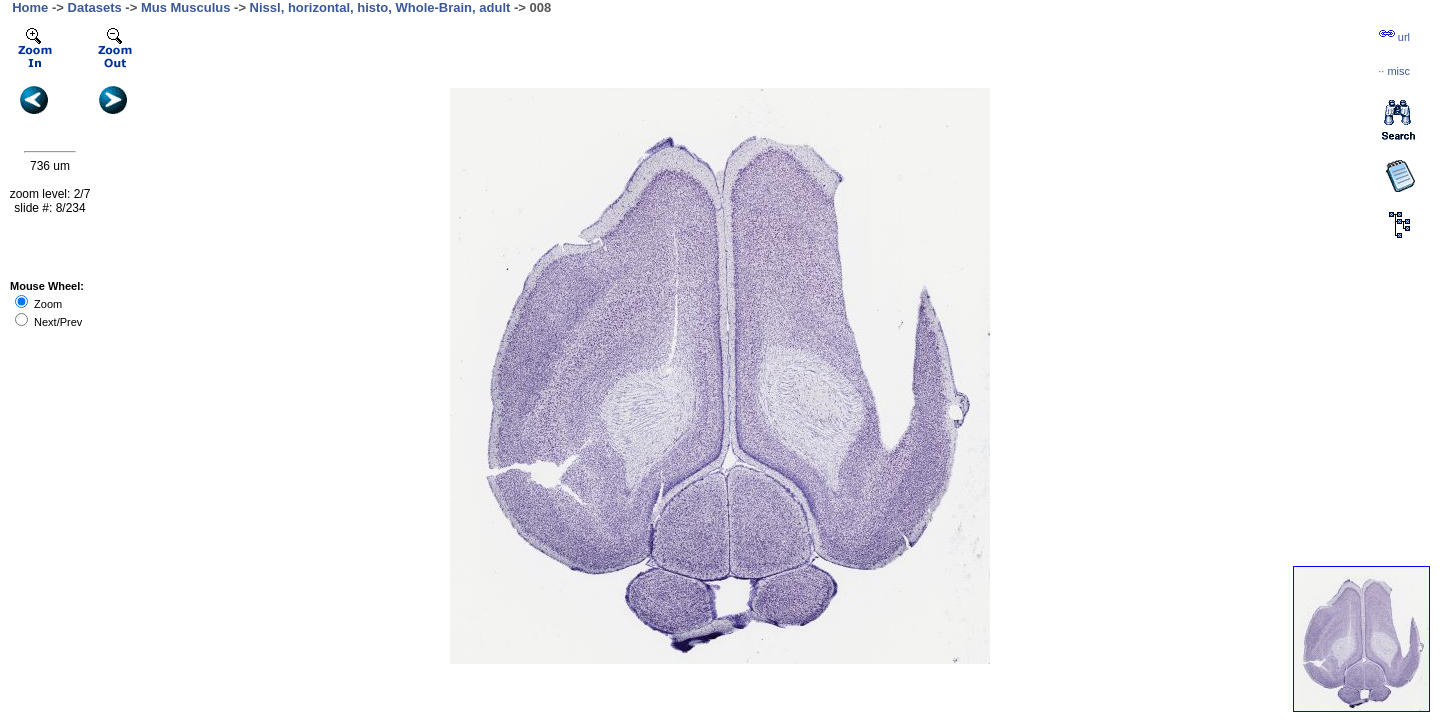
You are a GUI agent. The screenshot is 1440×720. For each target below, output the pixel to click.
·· (1394, 71)
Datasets (95, 7)
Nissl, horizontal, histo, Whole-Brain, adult (380, 7)
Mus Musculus (186, 7)
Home (30, 7)
